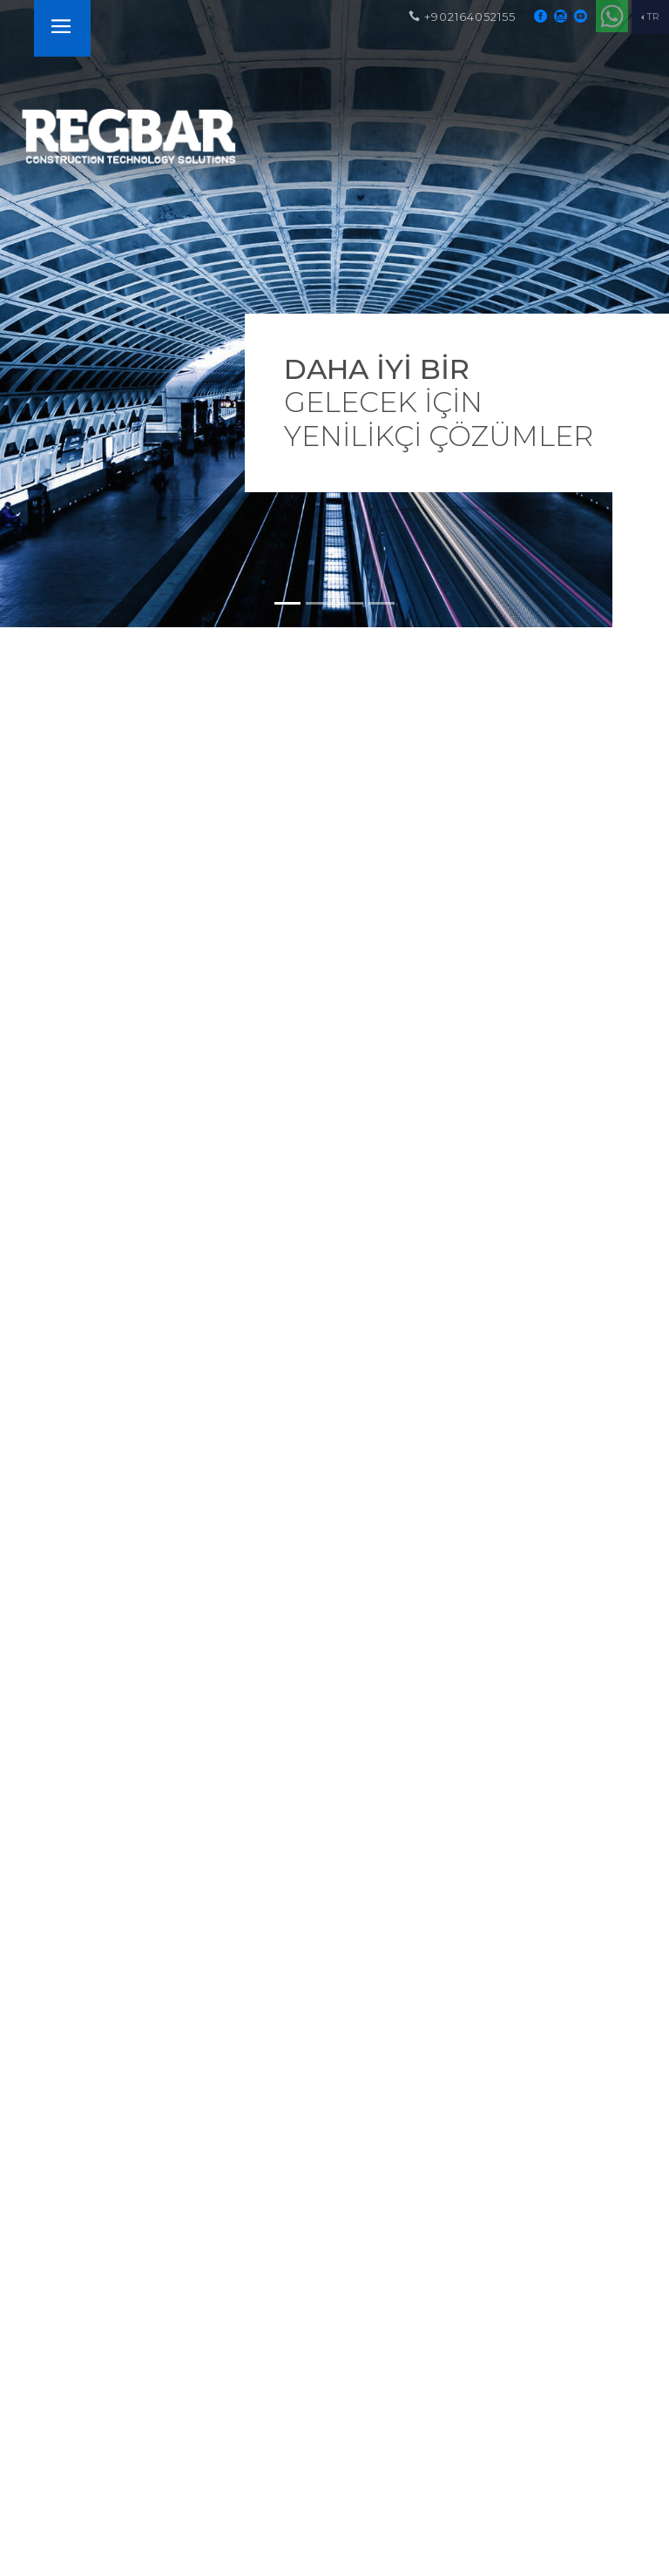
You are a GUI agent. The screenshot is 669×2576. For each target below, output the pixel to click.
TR (652, 16)
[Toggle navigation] (61, 28)
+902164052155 (462, 17)
